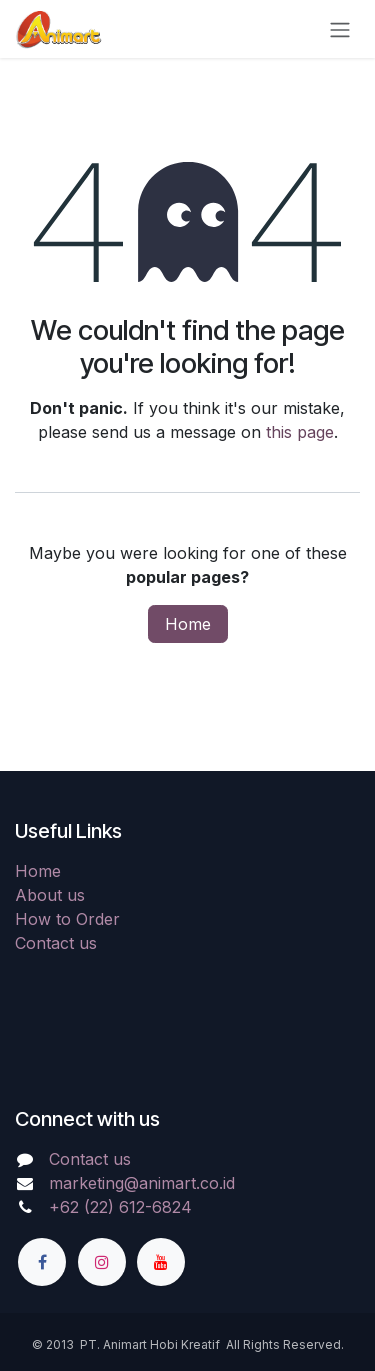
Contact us (56, 943)
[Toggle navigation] (340, 29)
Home (188, 624)
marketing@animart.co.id (142, 1183)
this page (300, 432)
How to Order (67, 919)
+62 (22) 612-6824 (120, 1207)
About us (50, 895)
